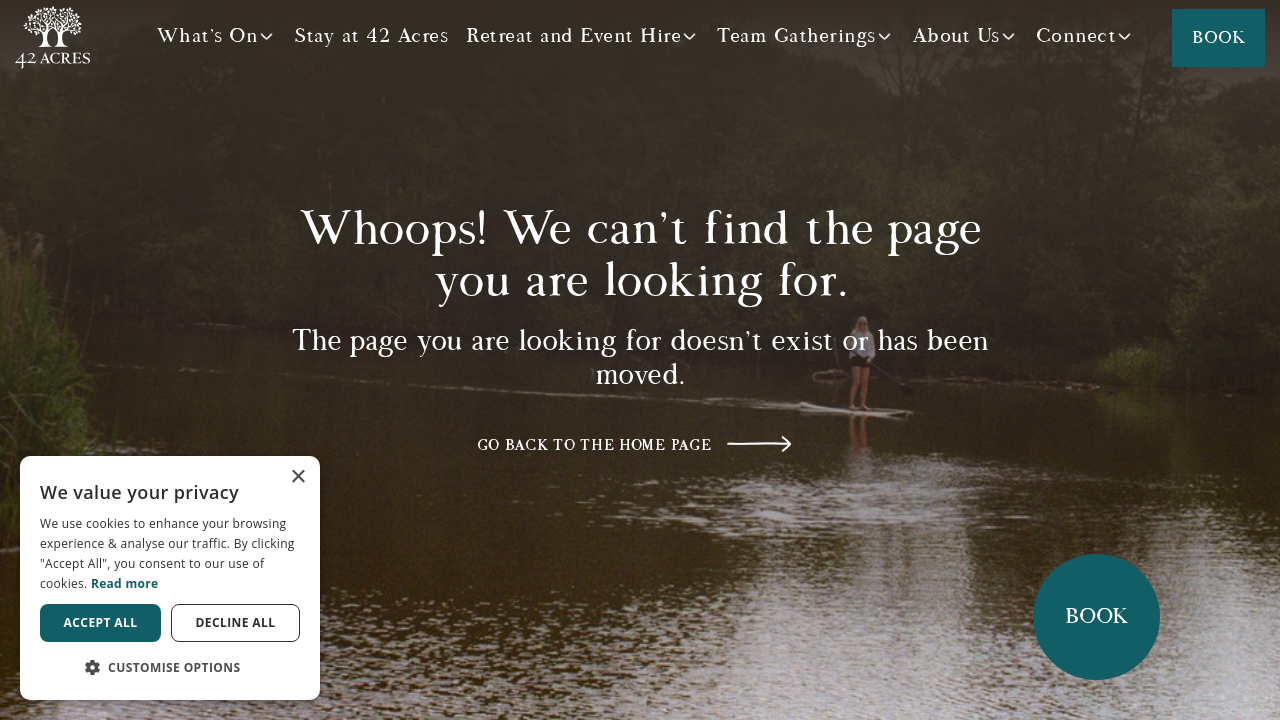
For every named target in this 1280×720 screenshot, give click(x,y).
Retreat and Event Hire (573, 36)
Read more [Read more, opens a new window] (124, 583)
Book (1218, 38)
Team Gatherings (796, 36)
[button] (170, 667)
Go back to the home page (594, 445)
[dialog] (170, 578)
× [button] (297, 477)
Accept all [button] (101, 622)
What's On (207, 36)
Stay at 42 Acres (371, 36)
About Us (956, 36)
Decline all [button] (236, 622)
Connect (1076, 36)
